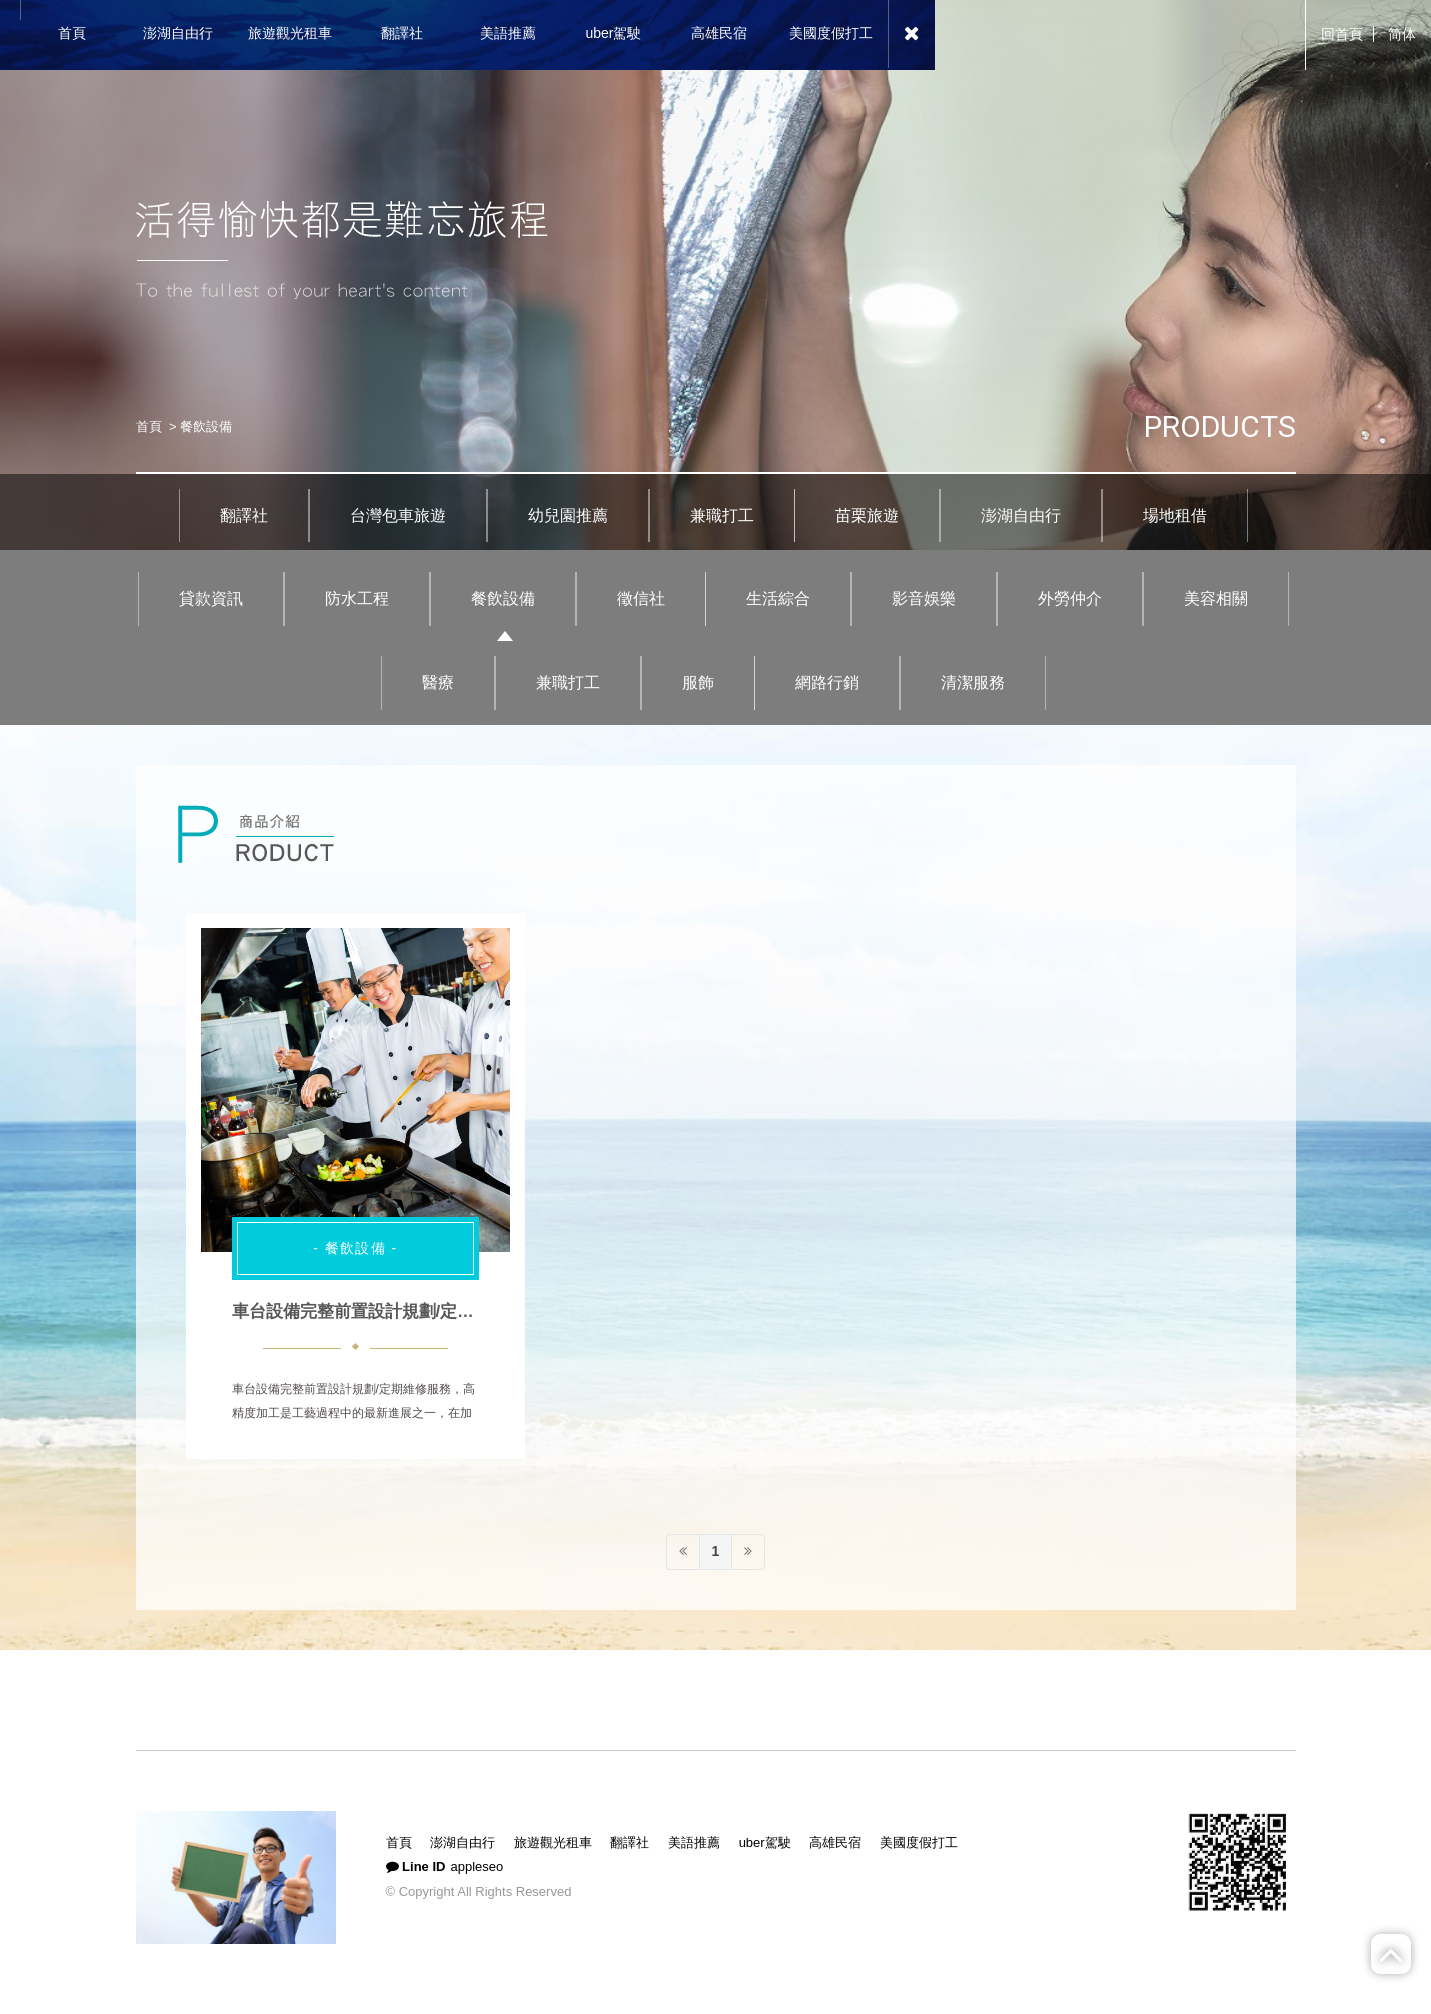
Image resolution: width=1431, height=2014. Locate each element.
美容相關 (1216, 598)
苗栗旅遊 (867, 515)
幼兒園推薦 (568, 515)
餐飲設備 (503, 598)
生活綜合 (778, 598)
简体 (1402, 34)
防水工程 (357, 598)
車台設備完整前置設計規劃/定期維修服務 (387, 1311)
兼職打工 (722, 515)
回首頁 (1342, 34)
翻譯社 (244, 515)
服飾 (698, 682)
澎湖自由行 (1021, 515)
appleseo (476, 1866)
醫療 (438, 682)
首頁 (149, 426)
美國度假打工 (919, 1842)
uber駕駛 (765, 1842)
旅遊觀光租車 (553, 1842)
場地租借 (1175, 515)
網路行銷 (827, 682)
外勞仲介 (1070, 598)
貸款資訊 (211, 598)
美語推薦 (694, 1842)
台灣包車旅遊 (398, 515)
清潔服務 (973, 682)
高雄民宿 (835, 1842)
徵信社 (641, 598)
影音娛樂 (924, 598)
